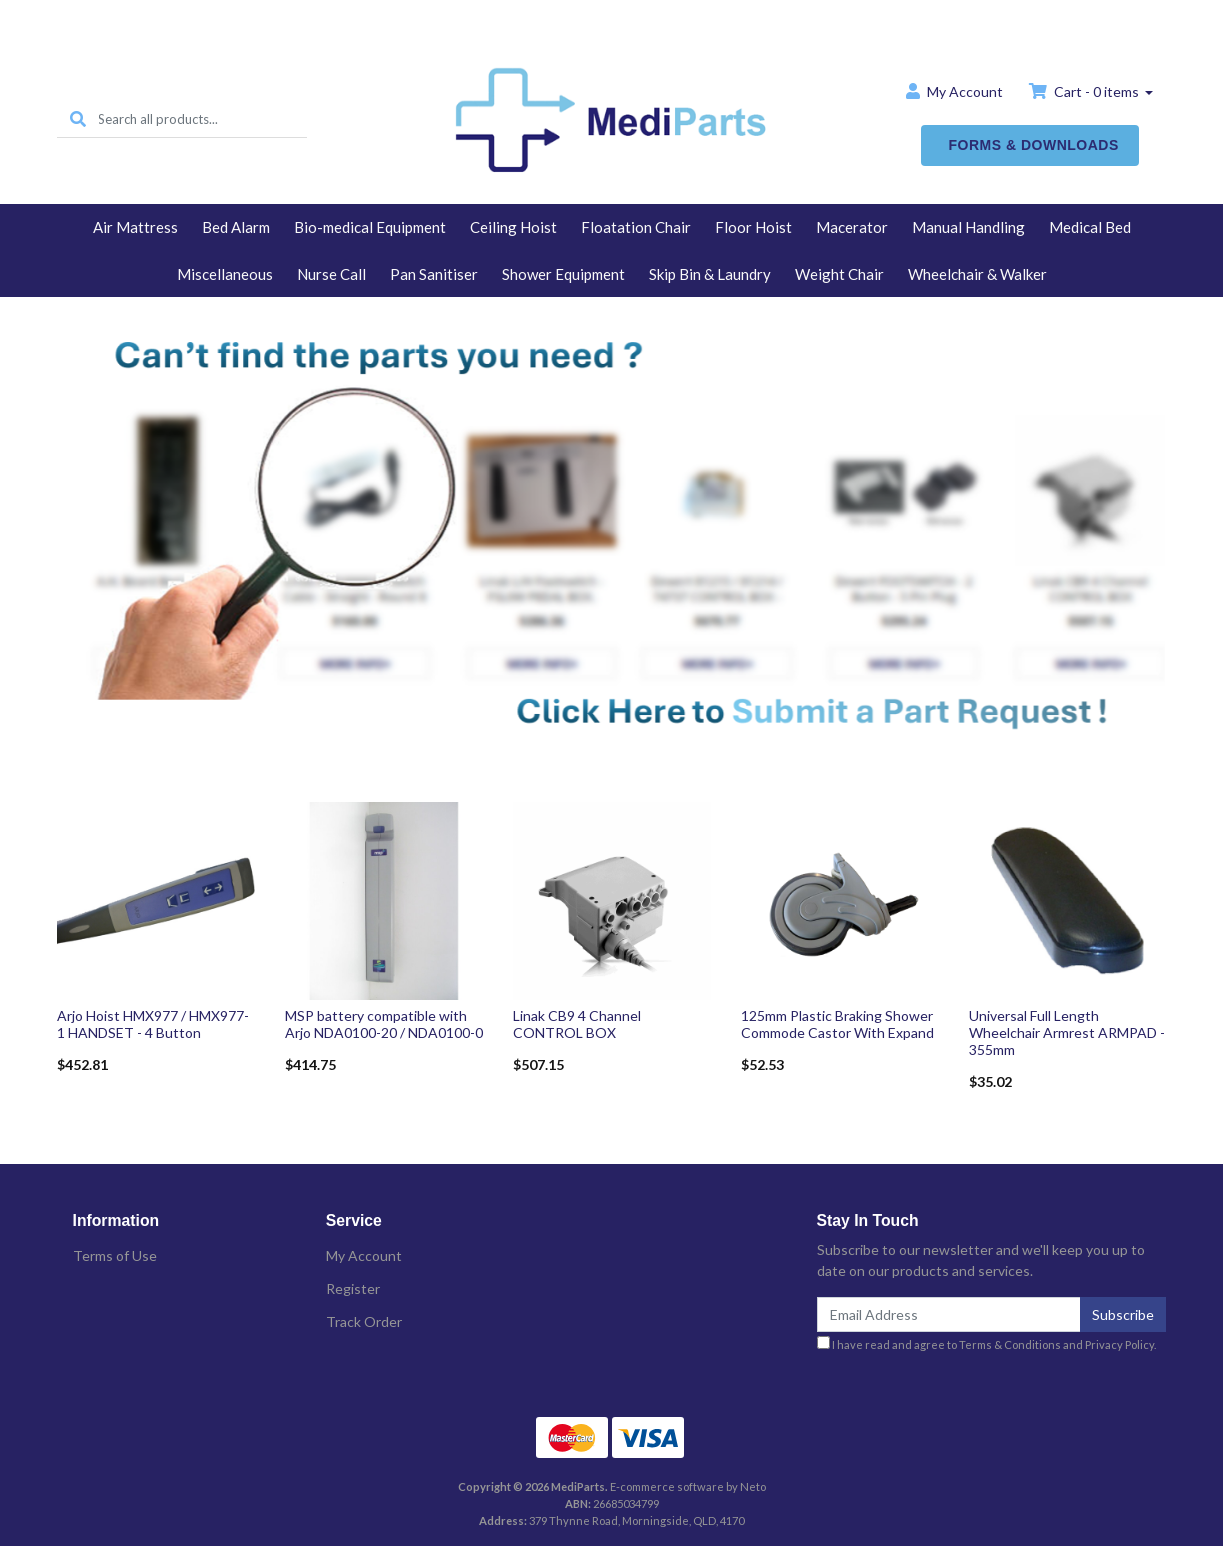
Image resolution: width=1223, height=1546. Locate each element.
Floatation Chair (636, 227)
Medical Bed (1090, 227)
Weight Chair (839, 274)
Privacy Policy (1119, 1344)
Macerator (852, 227)
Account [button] (954, 91)
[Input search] (202, 119)
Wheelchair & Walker (977, 274)
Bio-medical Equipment (370, 227)
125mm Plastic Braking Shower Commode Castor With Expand (837, 1024)
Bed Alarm (236, 227)
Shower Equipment (563, 274)
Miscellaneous (225, 274)
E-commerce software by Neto (688, 1486)
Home (612, 16)
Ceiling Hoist (513, 227)
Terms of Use (115, 1255)
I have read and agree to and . (986, 1343)
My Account (364, 1255)
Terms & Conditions (1010, 1344)
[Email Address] (949, 1314)
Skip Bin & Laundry (710, 274)
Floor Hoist (753, 227)
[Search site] (78, 119)
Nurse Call (331, 274)
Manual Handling (968, 227)
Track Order (364, 1321)
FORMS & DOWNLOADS (1034, 145)
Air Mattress (135, 227)
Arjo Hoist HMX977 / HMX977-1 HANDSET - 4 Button (153, 1024)
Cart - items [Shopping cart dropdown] (1085, 91)
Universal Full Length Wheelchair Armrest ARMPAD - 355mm (1067, 1032)
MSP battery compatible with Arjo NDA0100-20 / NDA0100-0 (384, 1024)
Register (353, 1288)
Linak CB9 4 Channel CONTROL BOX (577, 1024)
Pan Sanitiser (434, 274)
